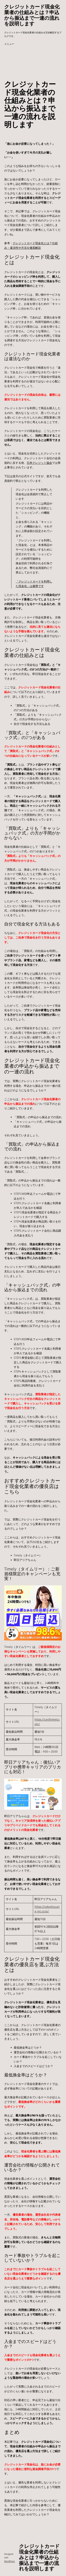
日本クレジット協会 (39, 463)
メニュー (9, 44)
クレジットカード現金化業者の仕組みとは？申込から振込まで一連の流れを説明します (32, 15)
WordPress (9, 2561)
